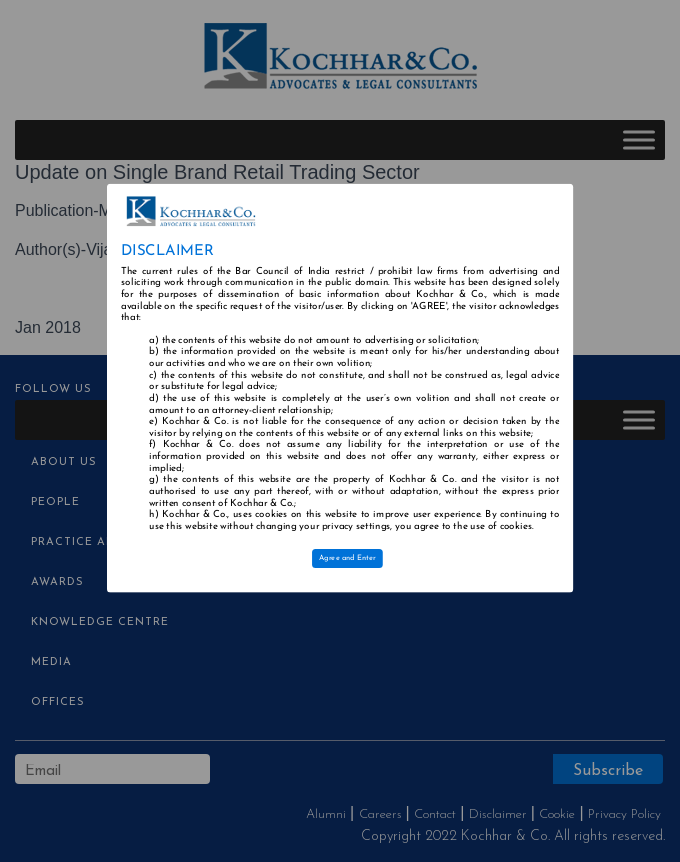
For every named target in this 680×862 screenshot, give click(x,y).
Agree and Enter (347, 559)
